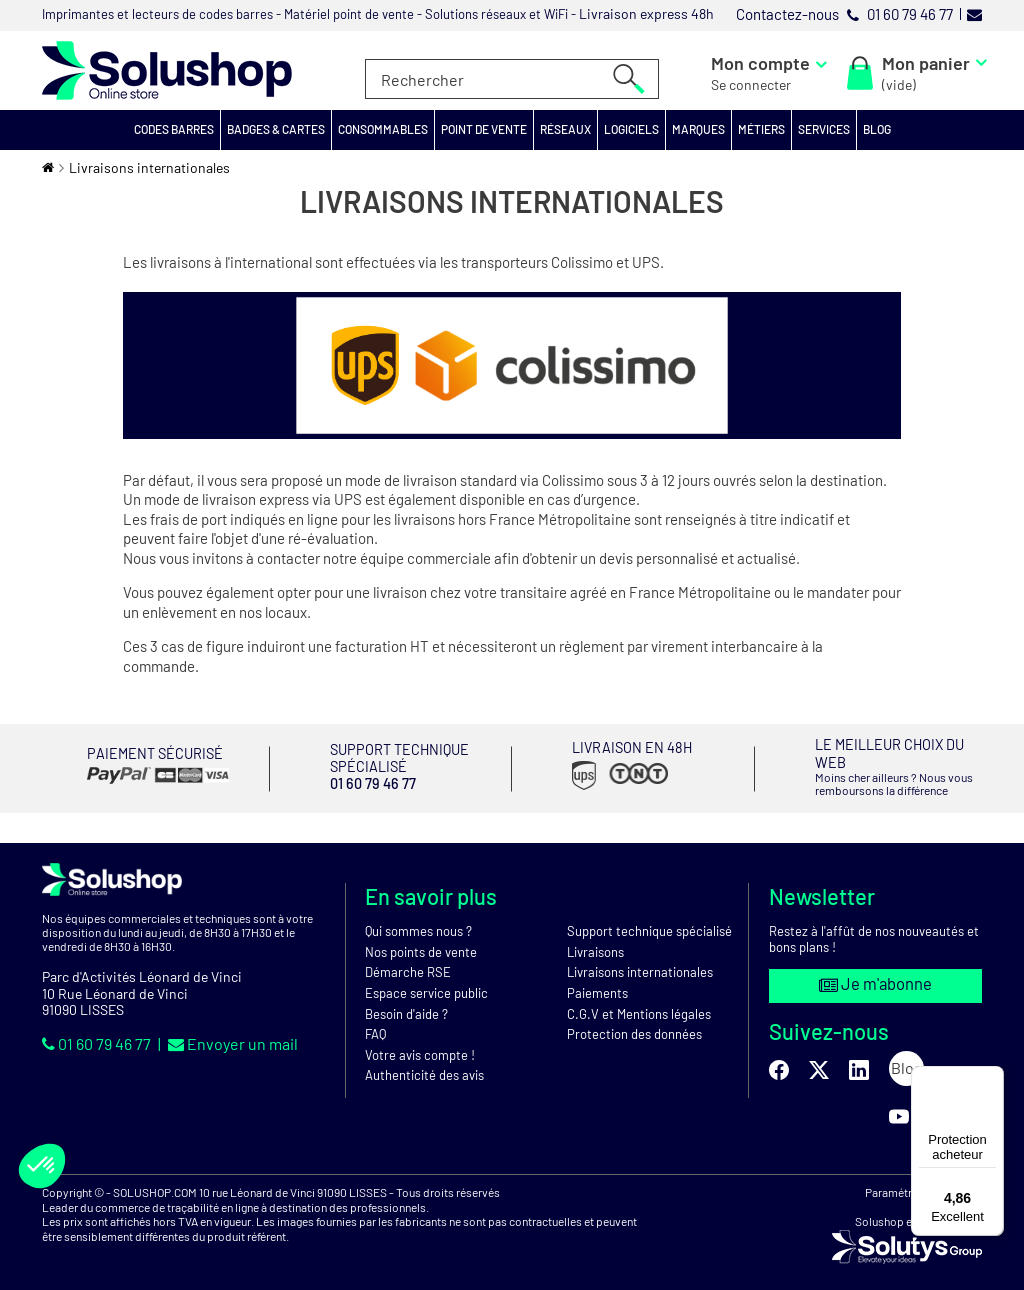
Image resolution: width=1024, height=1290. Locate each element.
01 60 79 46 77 (98, 1034)
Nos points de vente (421, 942)
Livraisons (595, 942)
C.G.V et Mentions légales (639, 1004)
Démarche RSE (408, 963)
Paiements (597, 984)
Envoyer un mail (233, 1034)
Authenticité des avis (424, 1066)
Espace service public (426, 984)
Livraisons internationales (640, 963)
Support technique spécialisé (649, 922)
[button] (174, 130)
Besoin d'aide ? (406, 1004)
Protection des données (634, 1025)
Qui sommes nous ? (418, 922)
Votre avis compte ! (420, 1045)
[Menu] (992, 1078)
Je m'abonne (876, 975)
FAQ (375, 1025)
